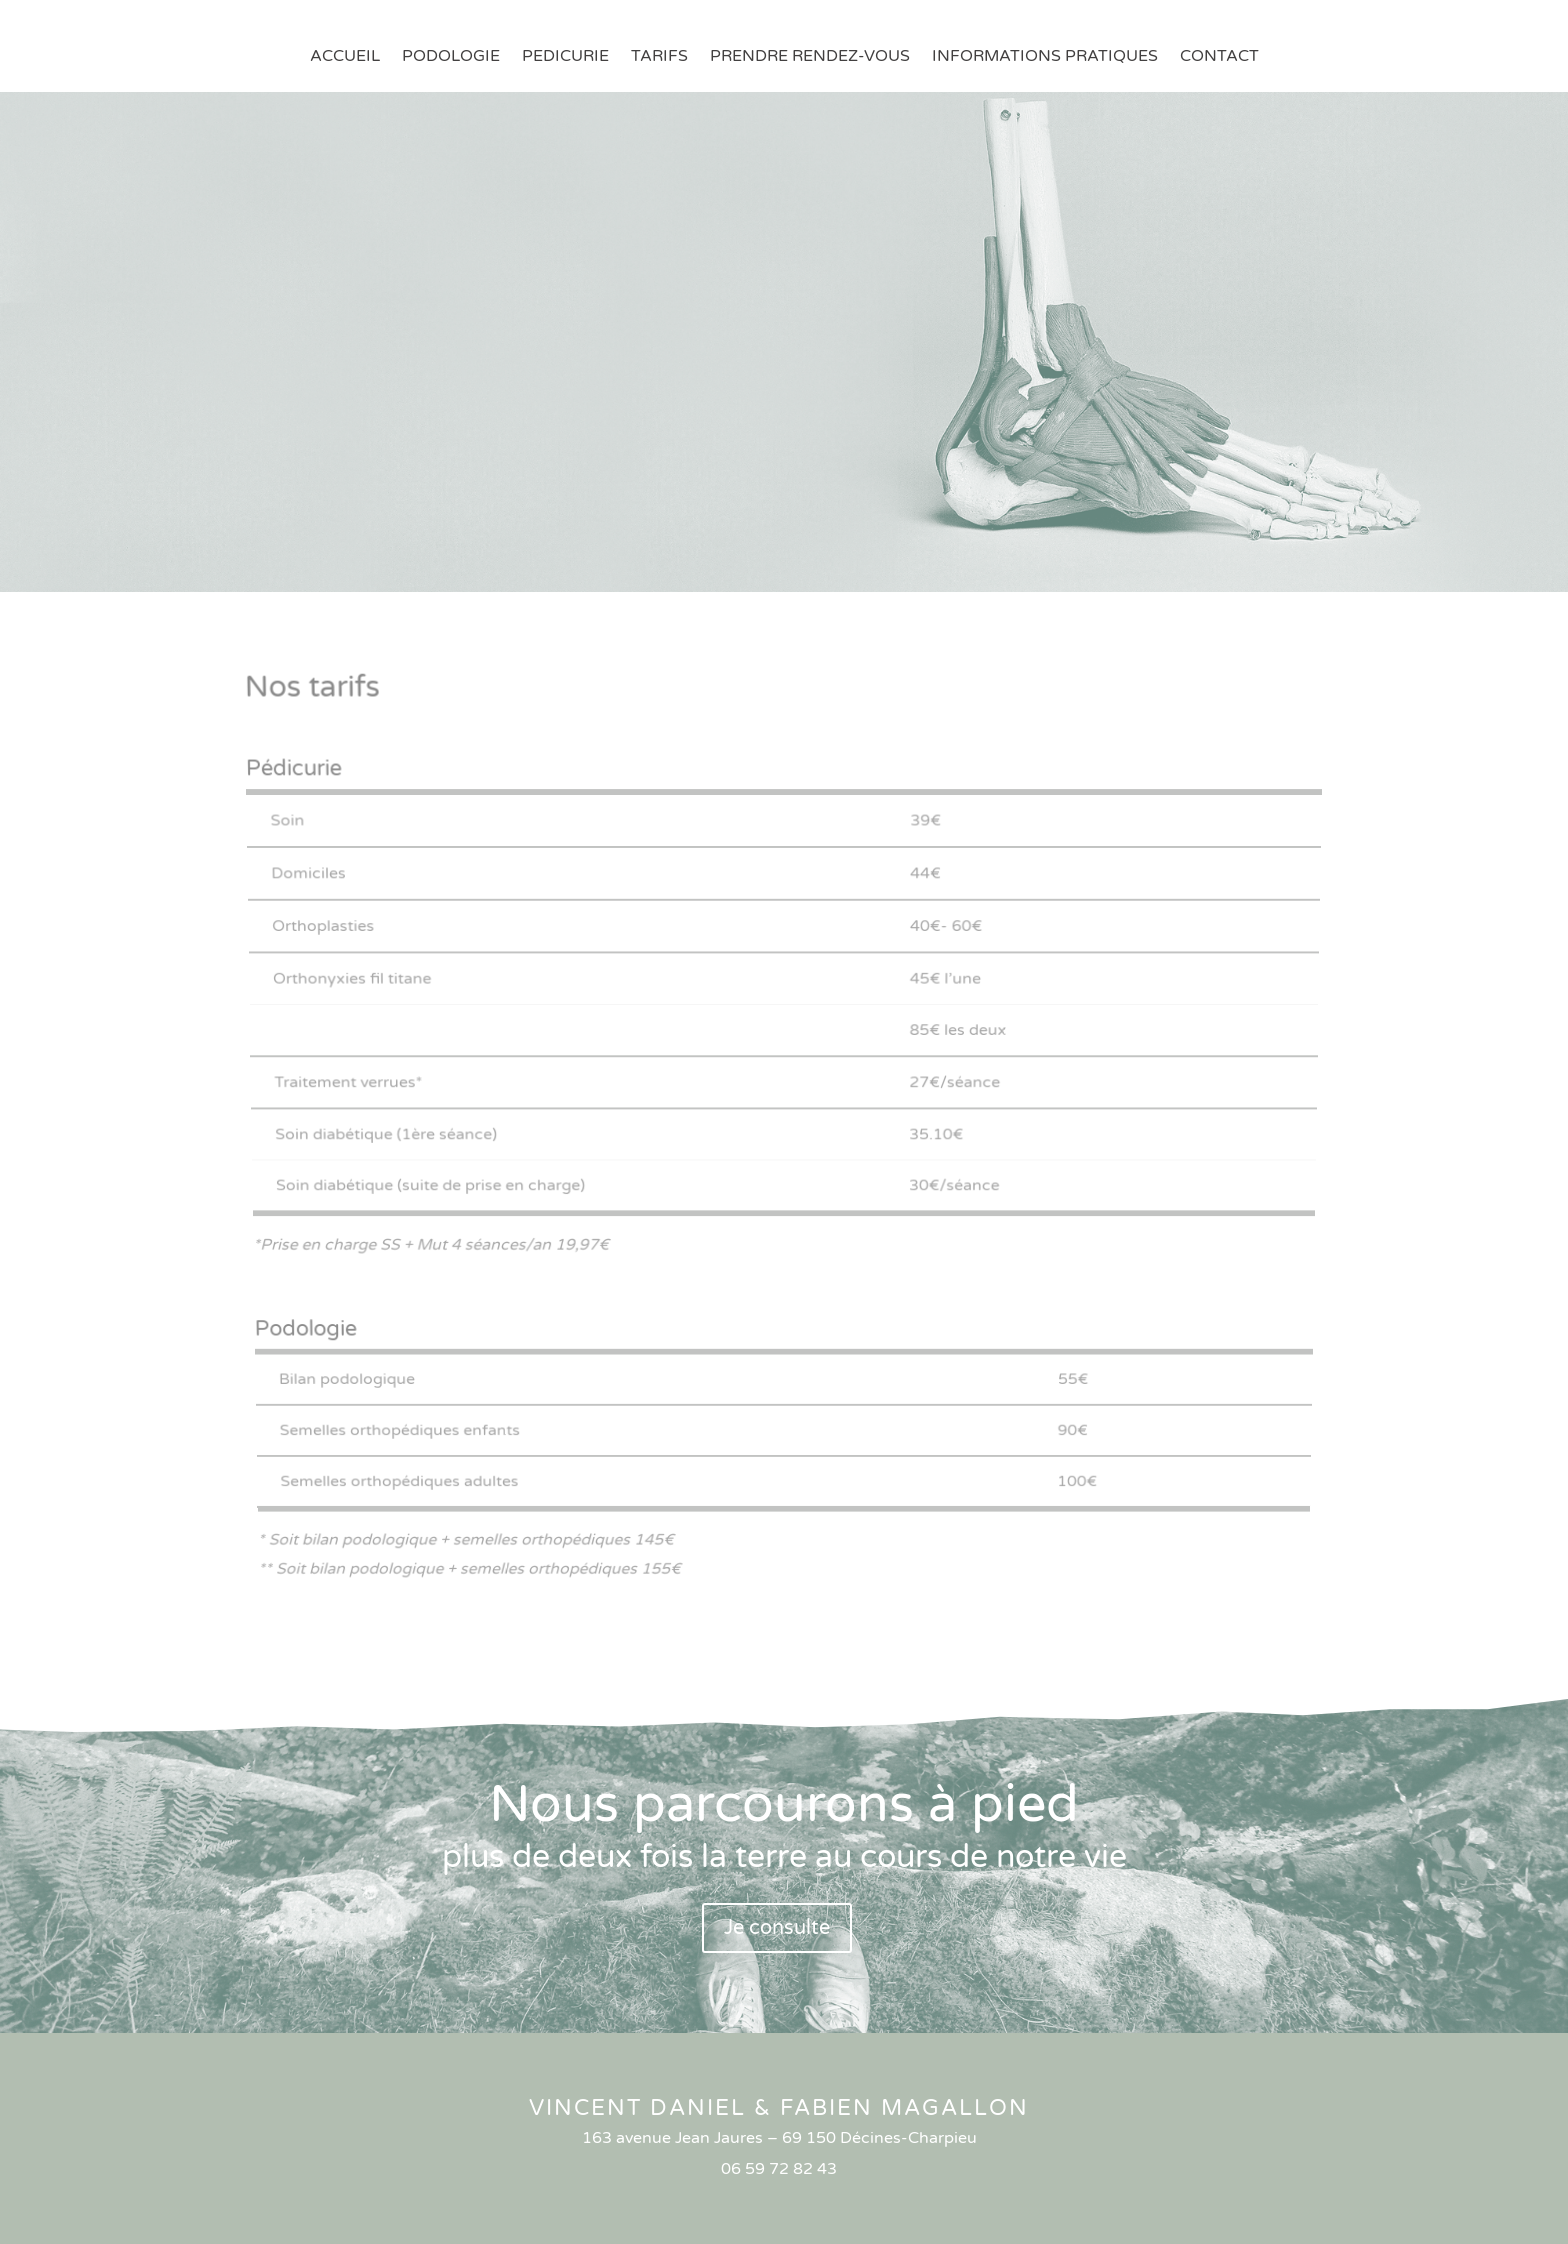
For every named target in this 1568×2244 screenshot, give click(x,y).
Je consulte (777, 1928)
